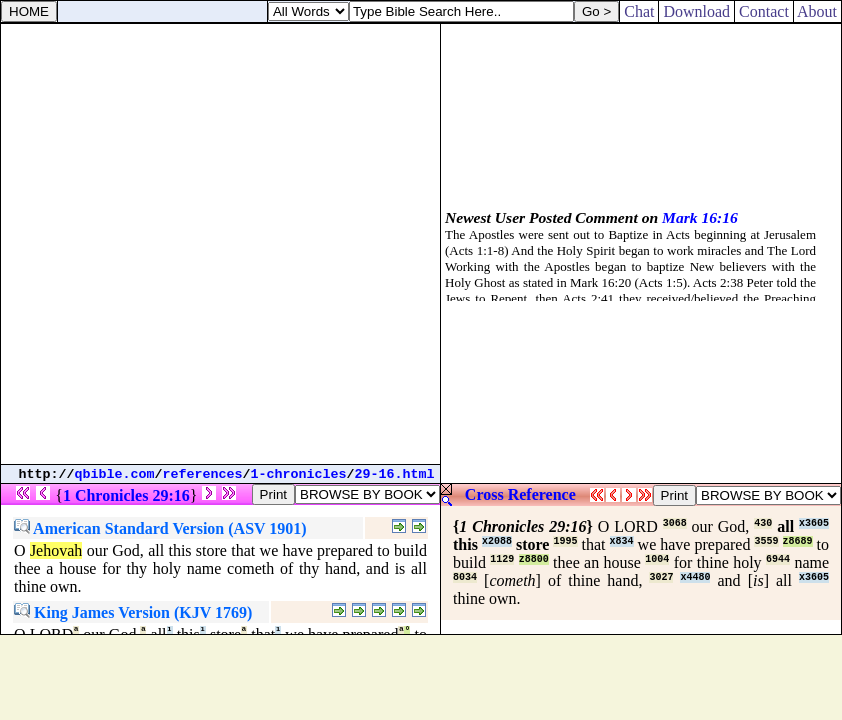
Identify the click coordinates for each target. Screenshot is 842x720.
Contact (764, 11)
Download (696, 11)
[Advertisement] (220, 244)
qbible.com (115, 474)
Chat (639, 11)
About (817, 11)
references (203, 474)
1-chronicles (299, 474)
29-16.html (395, 474)
